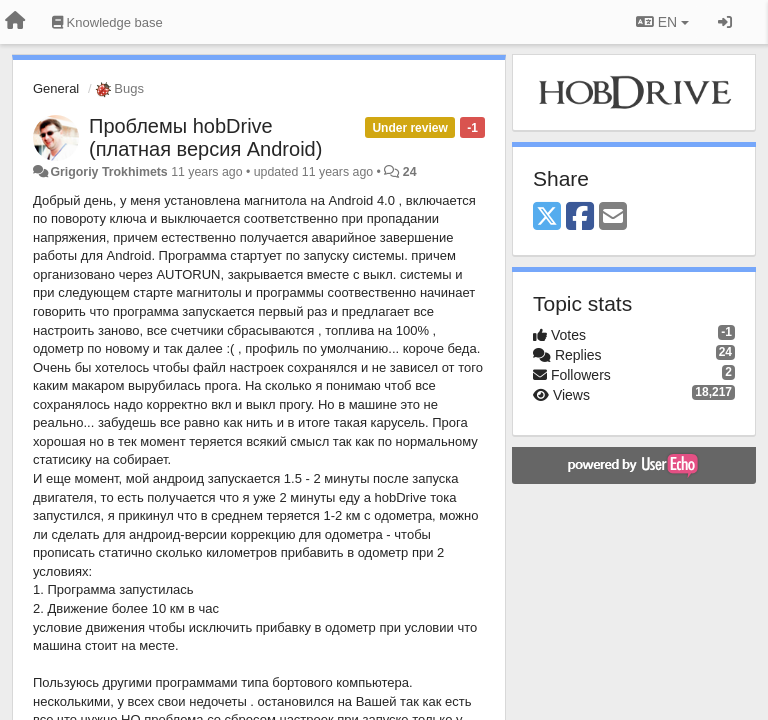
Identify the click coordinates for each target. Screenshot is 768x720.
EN (662, 22)
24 (410, 172)
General (56, 88)
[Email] (613, 217)
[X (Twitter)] (547, 217)
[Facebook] (580, 217)
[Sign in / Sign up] (725, 22)
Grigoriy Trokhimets (108, 172)
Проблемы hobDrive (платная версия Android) (205, 137)
